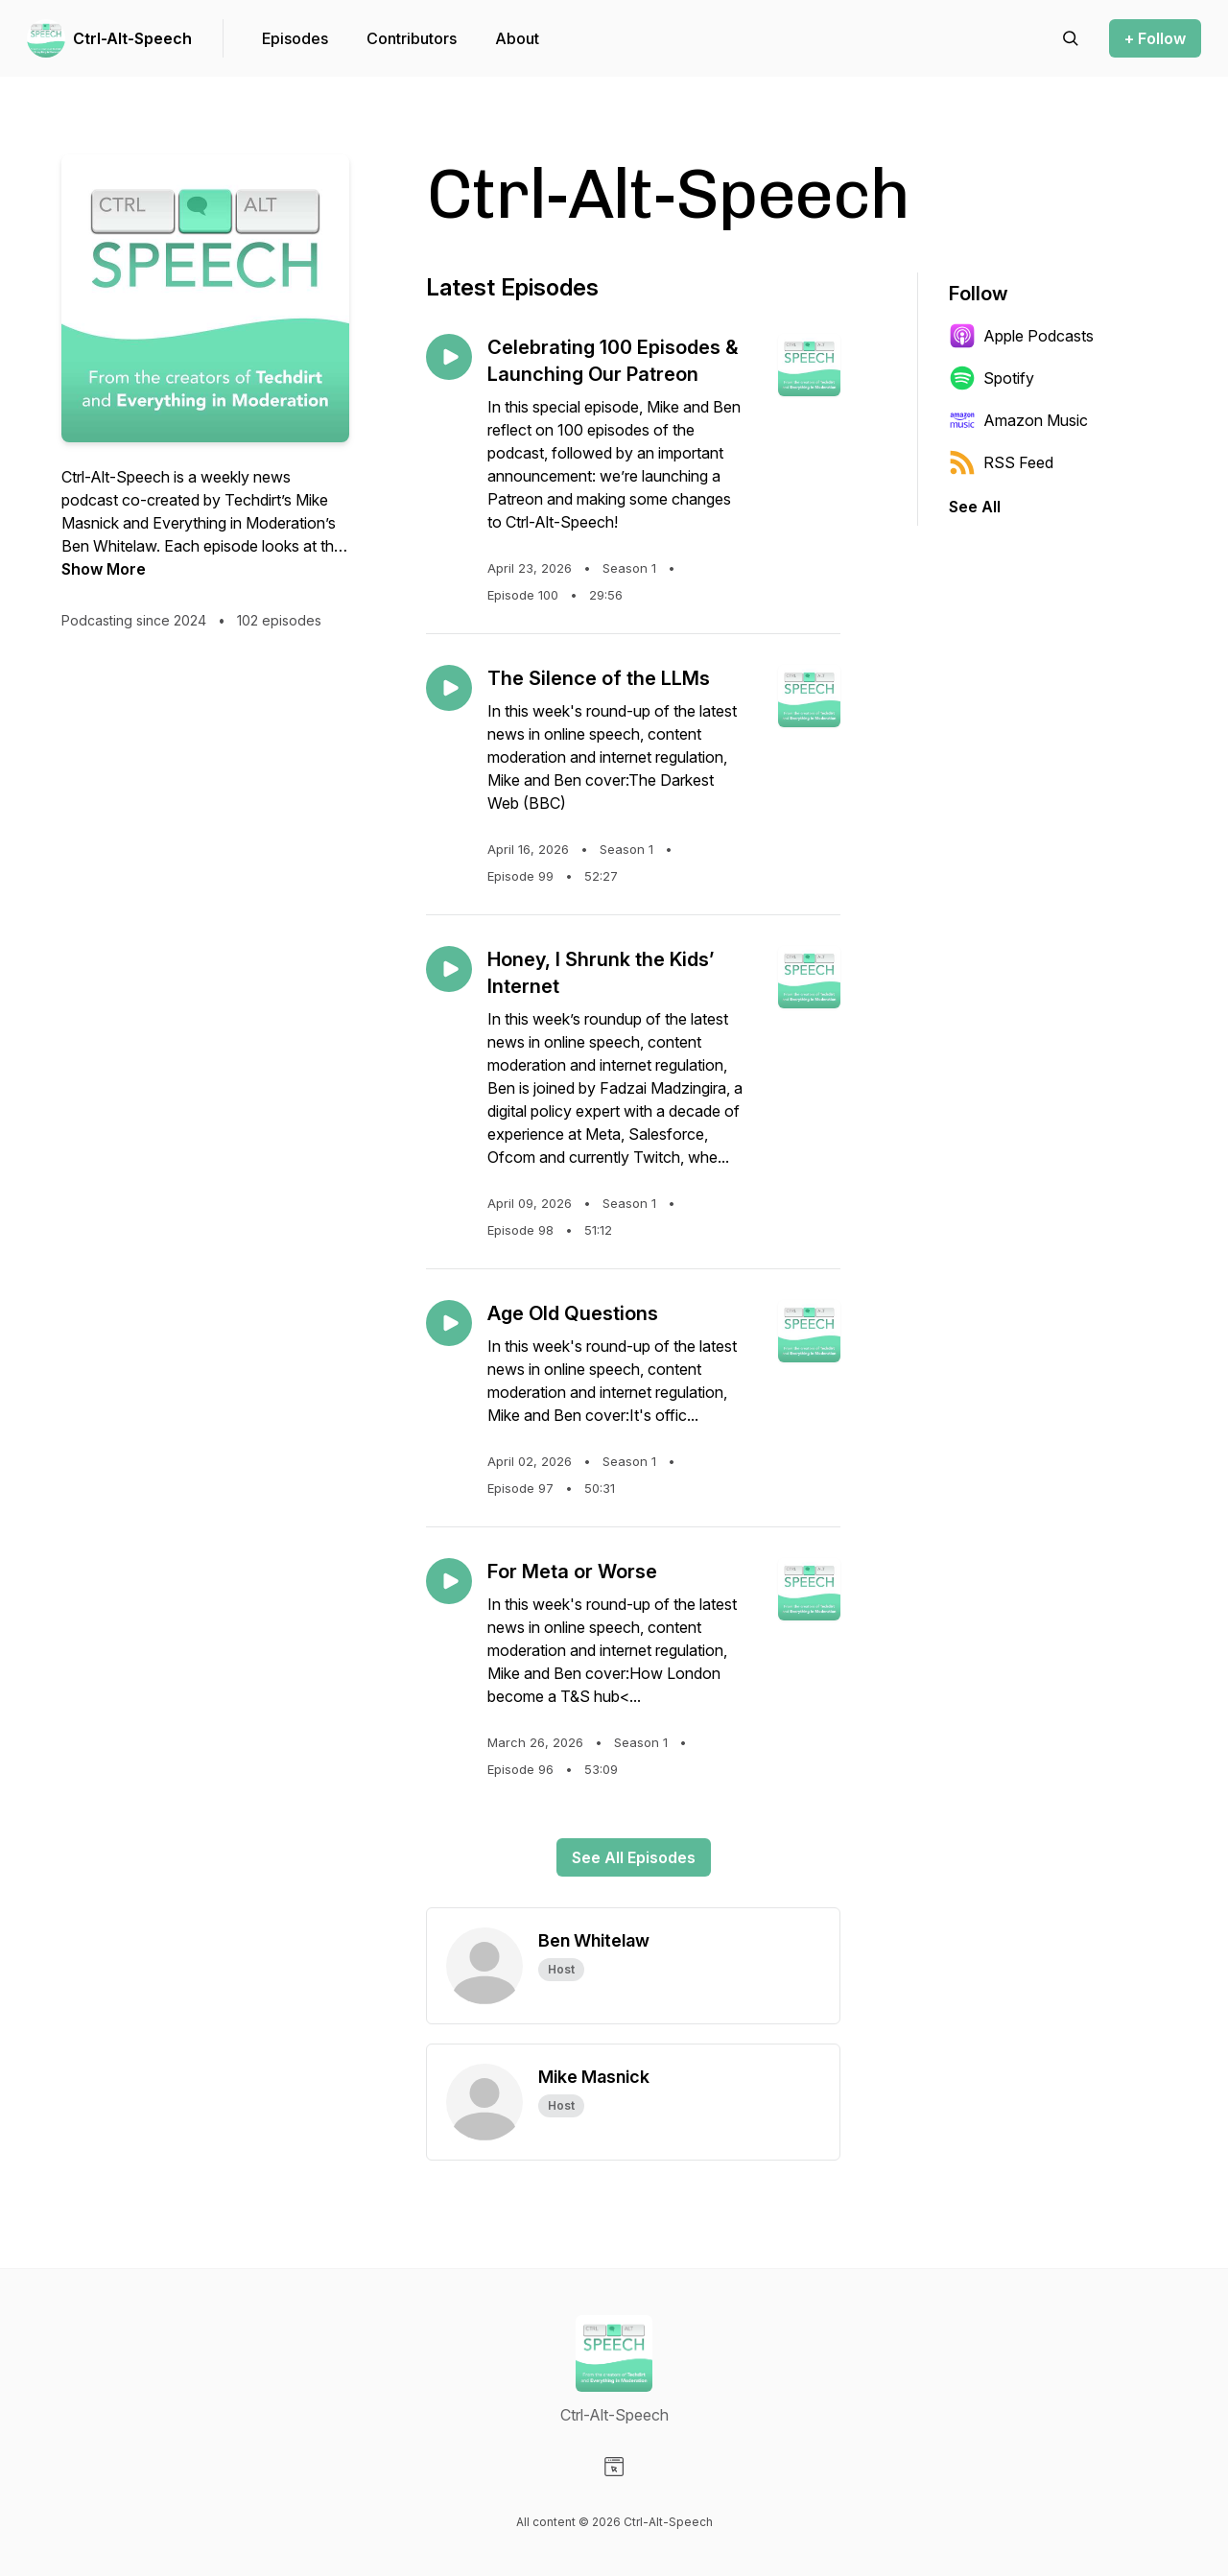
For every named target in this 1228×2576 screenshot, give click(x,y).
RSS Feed (1001, 462)
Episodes (295, 38)
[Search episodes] (1070, 38)
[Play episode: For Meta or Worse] (449, 1581)
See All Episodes (634, 1857)
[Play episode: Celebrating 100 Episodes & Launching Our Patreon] (449, 357)
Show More (103, 569)
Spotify (991, 378)
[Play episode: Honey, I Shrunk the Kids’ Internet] (449, 969)
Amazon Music (1018, 420)
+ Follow (1155, 38)
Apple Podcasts (1021, 335)
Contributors (411, 38)
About (517, 38)
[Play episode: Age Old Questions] (449, 1323)
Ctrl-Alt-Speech (132, 38)
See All (975, 506)
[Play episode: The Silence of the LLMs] (449, 688)
